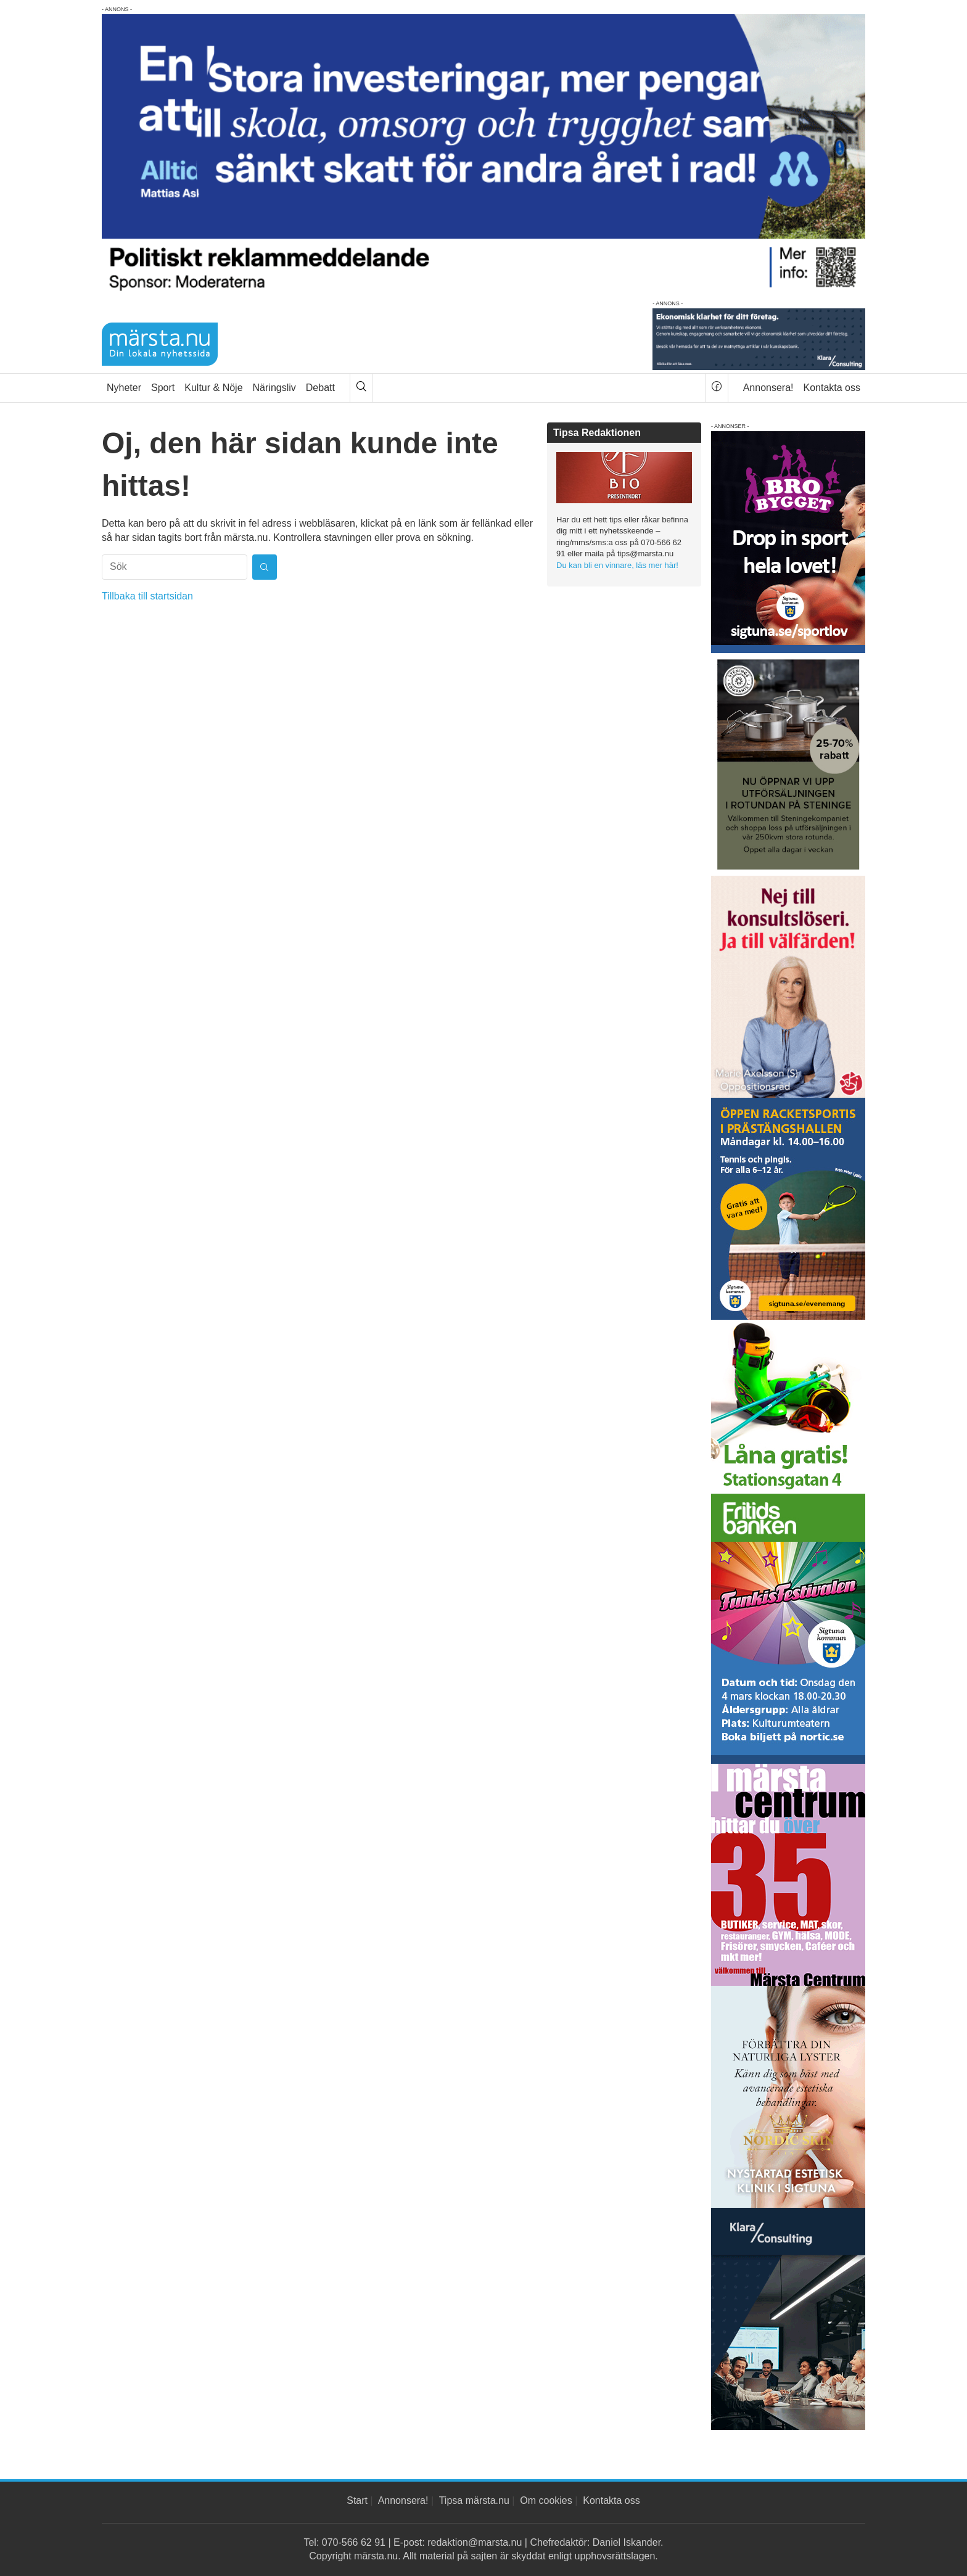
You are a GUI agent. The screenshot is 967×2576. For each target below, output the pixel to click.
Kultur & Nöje (213, 387)
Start (357, 2500)
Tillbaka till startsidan (147, 596)
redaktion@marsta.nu (474, 2542)
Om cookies (546, 2500)
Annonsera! (768, 387)
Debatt (320, 387)
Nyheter (124, 387)
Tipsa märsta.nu (474, 2500)
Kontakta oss (832, 387)
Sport (163, 387)
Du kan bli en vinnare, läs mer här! (617, 565)
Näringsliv (274, 387)
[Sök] (361, 388)
